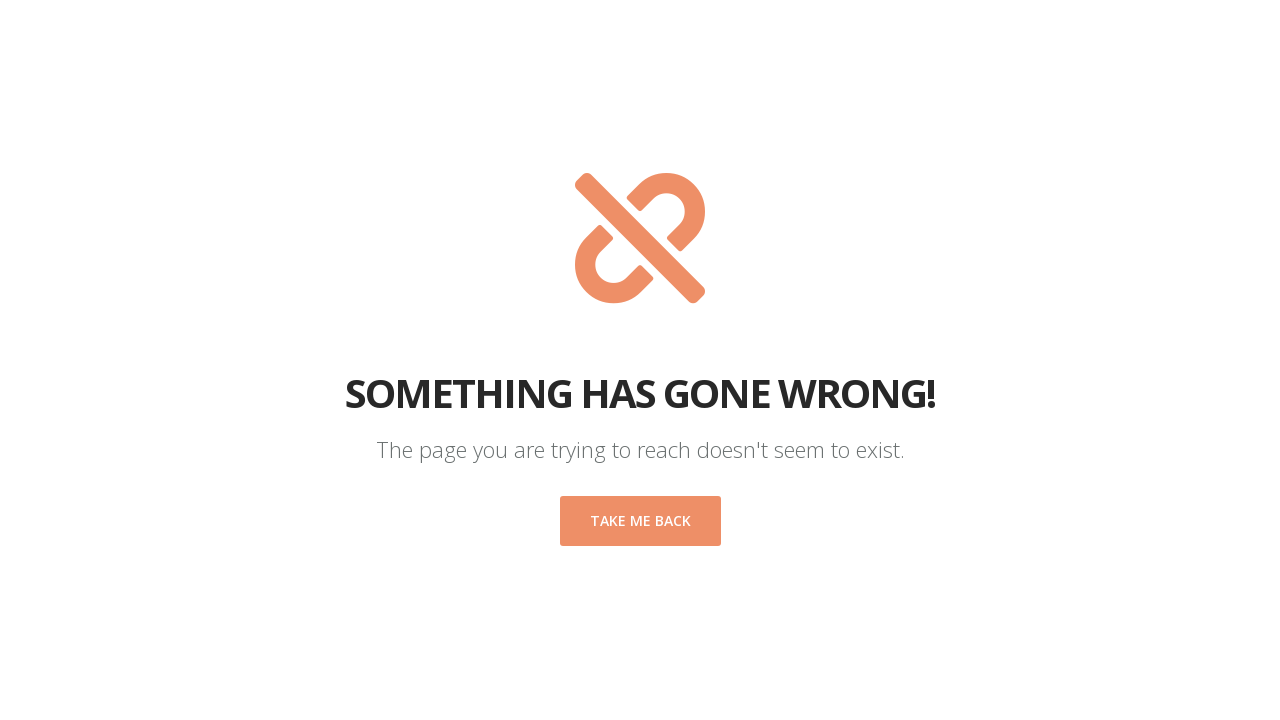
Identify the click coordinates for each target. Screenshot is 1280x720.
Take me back (640, 520)
